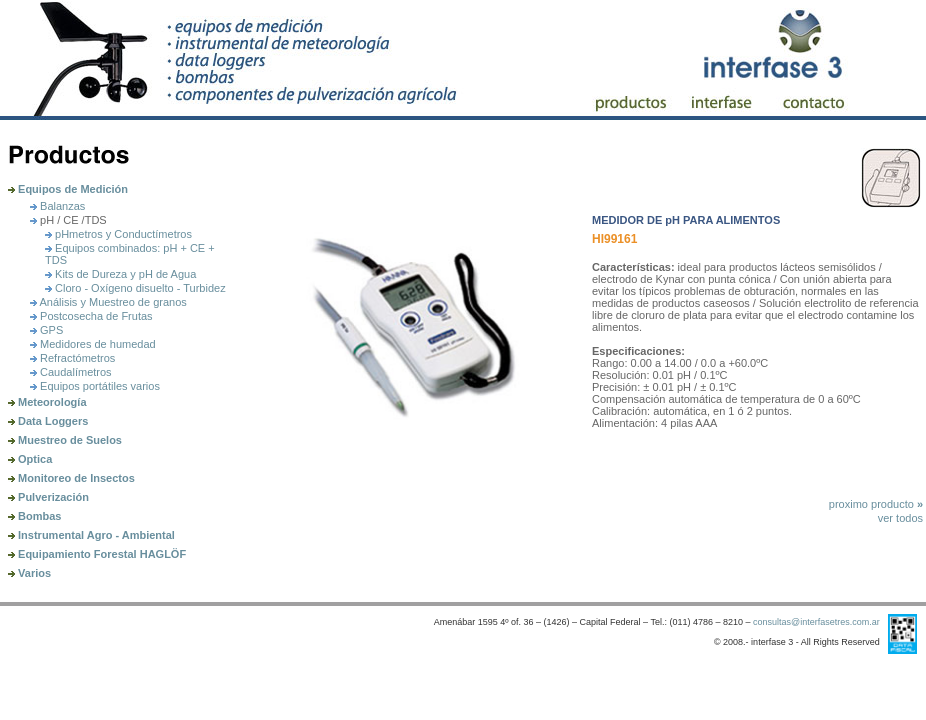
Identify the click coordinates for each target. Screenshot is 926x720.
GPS (46, 330)
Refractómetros (72, 358)
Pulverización (48, 497)
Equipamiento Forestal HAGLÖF (97, 554)
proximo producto (876, 504)
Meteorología (47, 402)
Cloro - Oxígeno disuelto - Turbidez (135, 288)
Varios (29, 573)
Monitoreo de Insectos (71, 478)
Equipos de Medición (68, 189)
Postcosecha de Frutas (91, 316)
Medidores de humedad (93, 344)
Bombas (34, 516)
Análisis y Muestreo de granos (108, 302)
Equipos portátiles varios (95, 386)
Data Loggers (48, 421)
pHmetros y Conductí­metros (118, 234)
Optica (30, 459)
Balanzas (57, 206)
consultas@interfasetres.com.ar (816, 622)
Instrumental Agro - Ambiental (91, 535)
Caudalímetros (71, 372)
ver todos (900, 518)
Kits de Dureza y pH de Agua (120, 274)
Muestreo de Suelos (65, 440)
